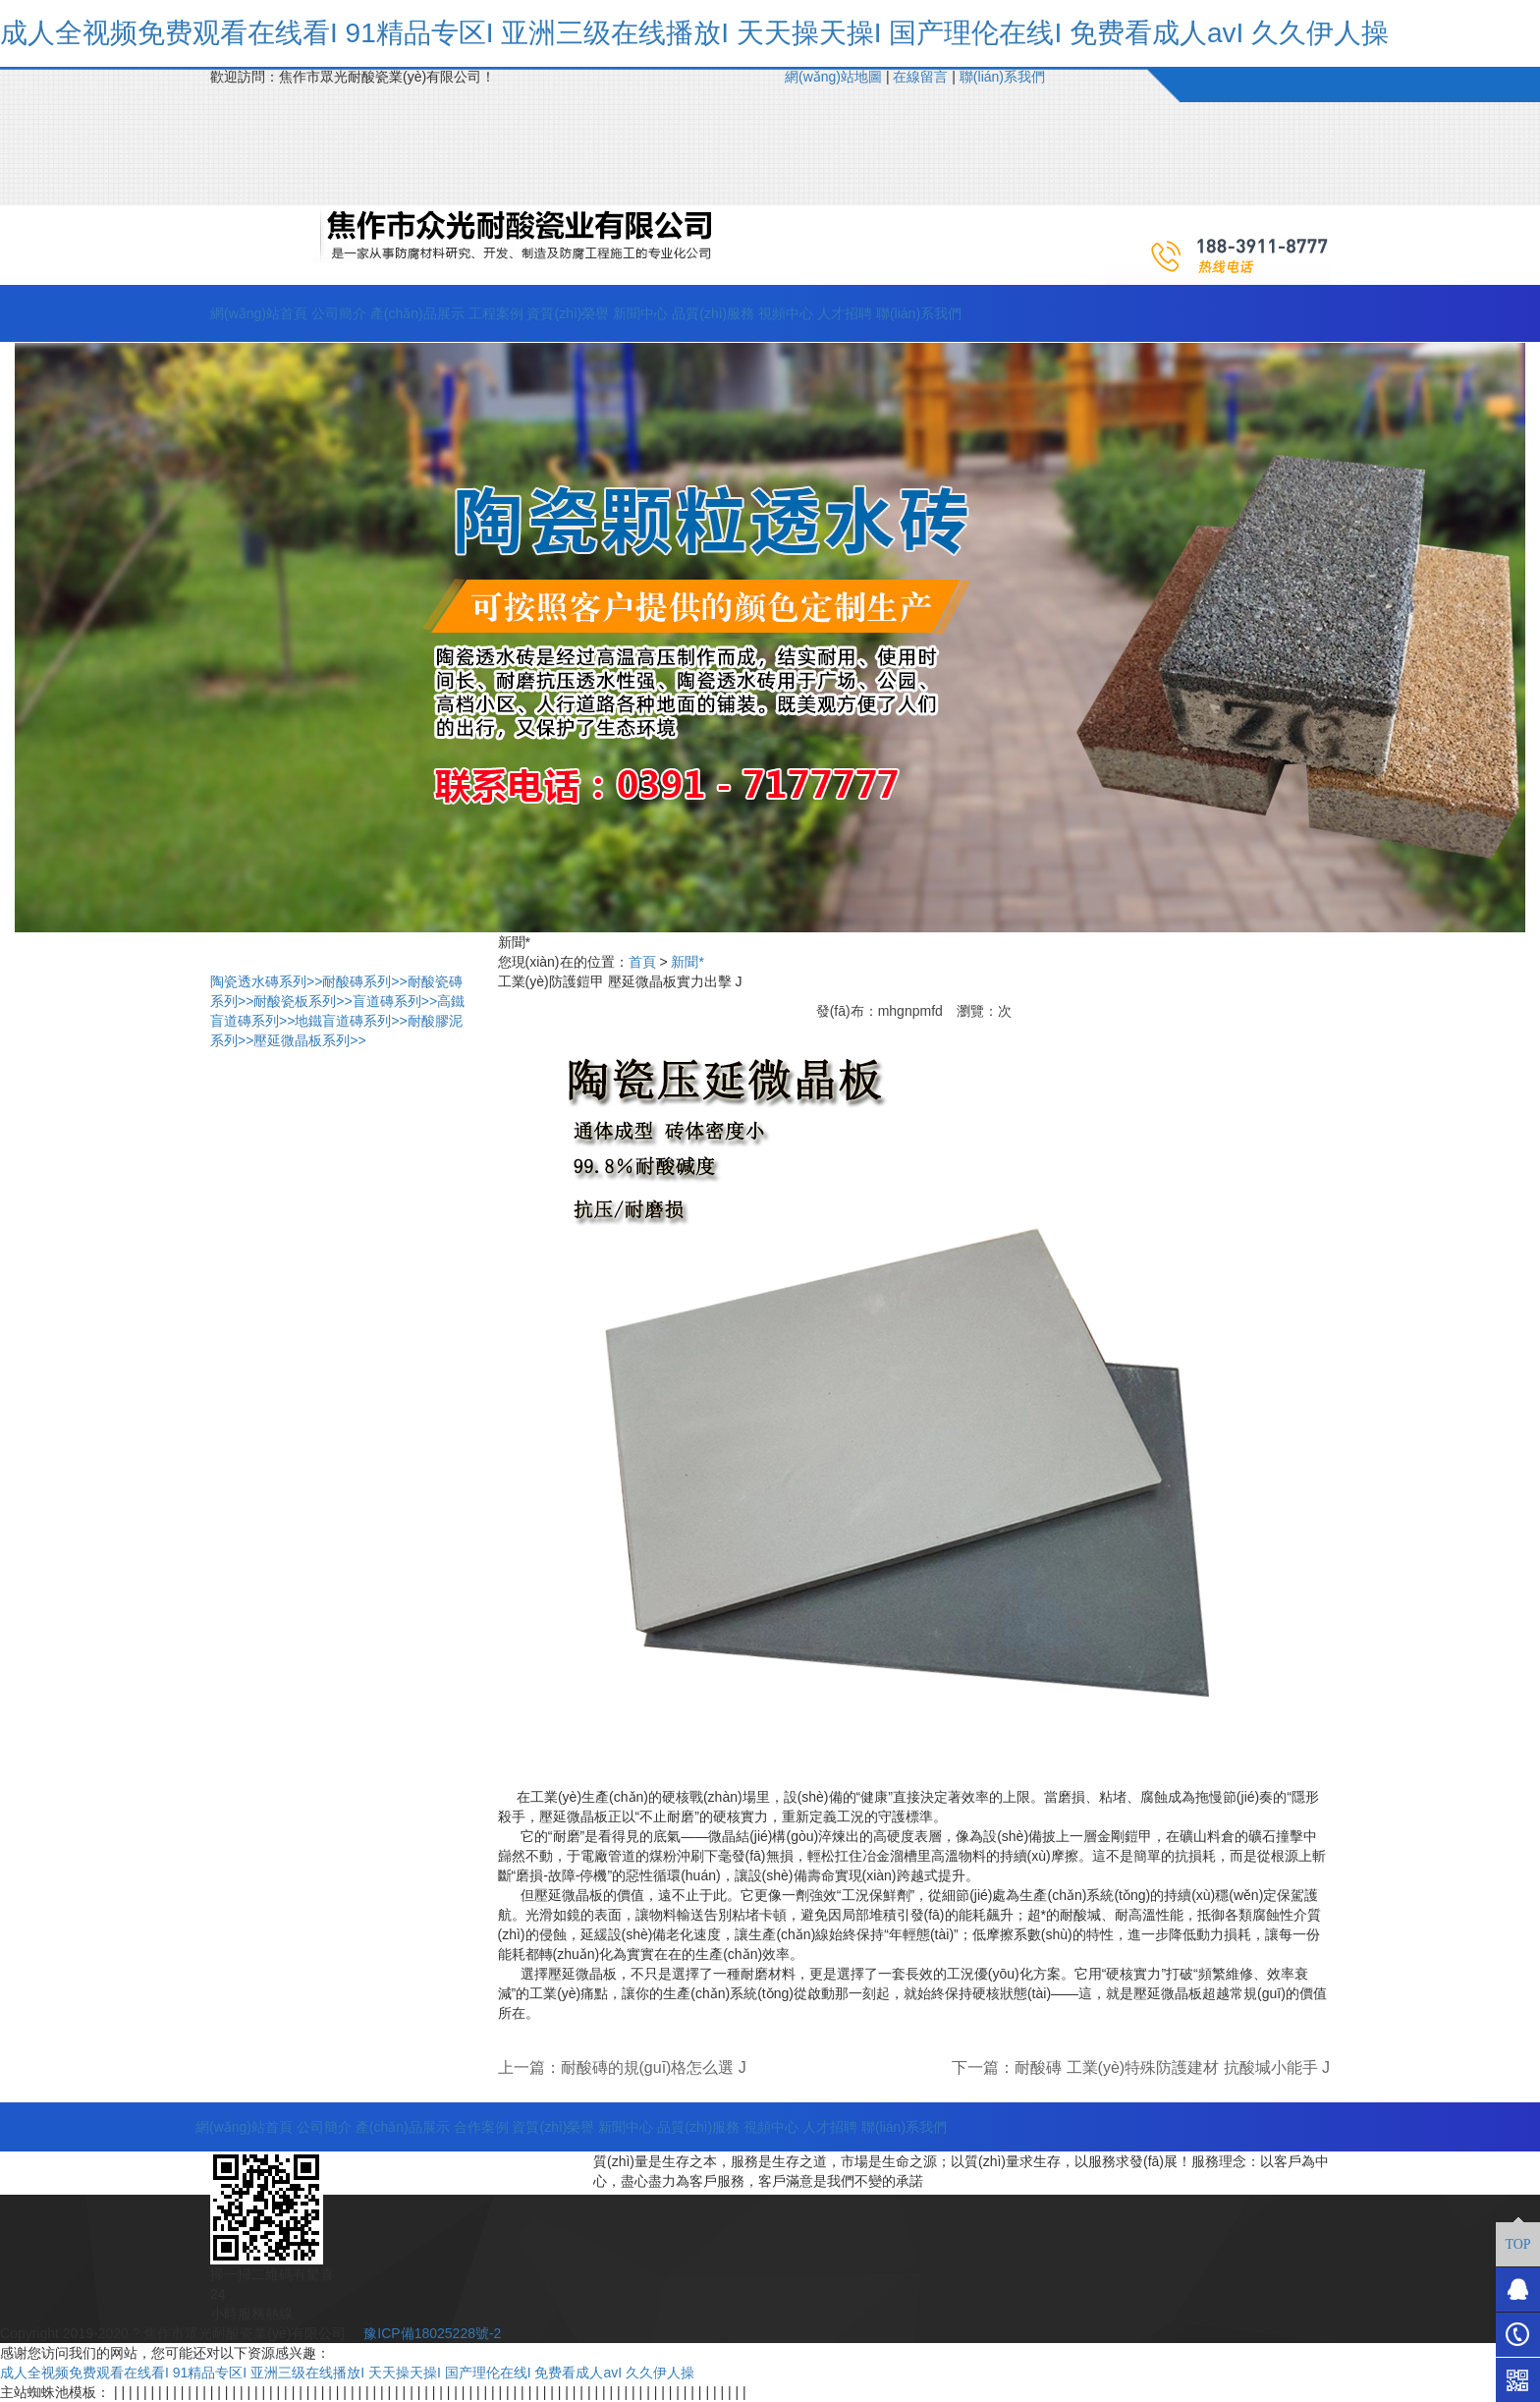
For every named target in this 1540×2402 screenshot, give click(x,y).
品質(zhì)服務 (713, 313)
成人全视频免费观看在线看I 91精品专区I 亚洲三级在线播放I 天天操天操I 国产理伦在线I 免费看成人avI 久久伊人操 (694, 33)
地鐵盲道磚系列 (351, 1021)
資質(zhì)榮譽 (567, 313)
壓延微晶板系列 (309, 1040)
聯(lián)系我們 (1002, 76)
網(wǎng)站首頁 (258, 313)
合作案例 (481, 2127)
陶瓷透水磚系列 (266, 981)
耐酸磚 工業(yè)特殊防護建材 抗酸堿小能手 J (1172, 2067)
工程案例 (495, 313)
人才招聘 (844, 313)
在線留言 (920, 76)
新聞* (687, 962)
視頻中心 (785, 313)
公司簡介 (338, 313)
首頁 (642, 962)
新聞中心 (640, 313)
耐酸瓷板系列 (302, 1001)
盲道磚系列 (395, 1001)
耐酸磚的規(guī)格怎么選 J (653, 2067)
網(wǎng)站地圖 (833, 76)
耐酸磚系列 (364, 981)
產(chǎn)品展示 (417, 313)
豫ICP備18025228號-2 (430, 2333)
